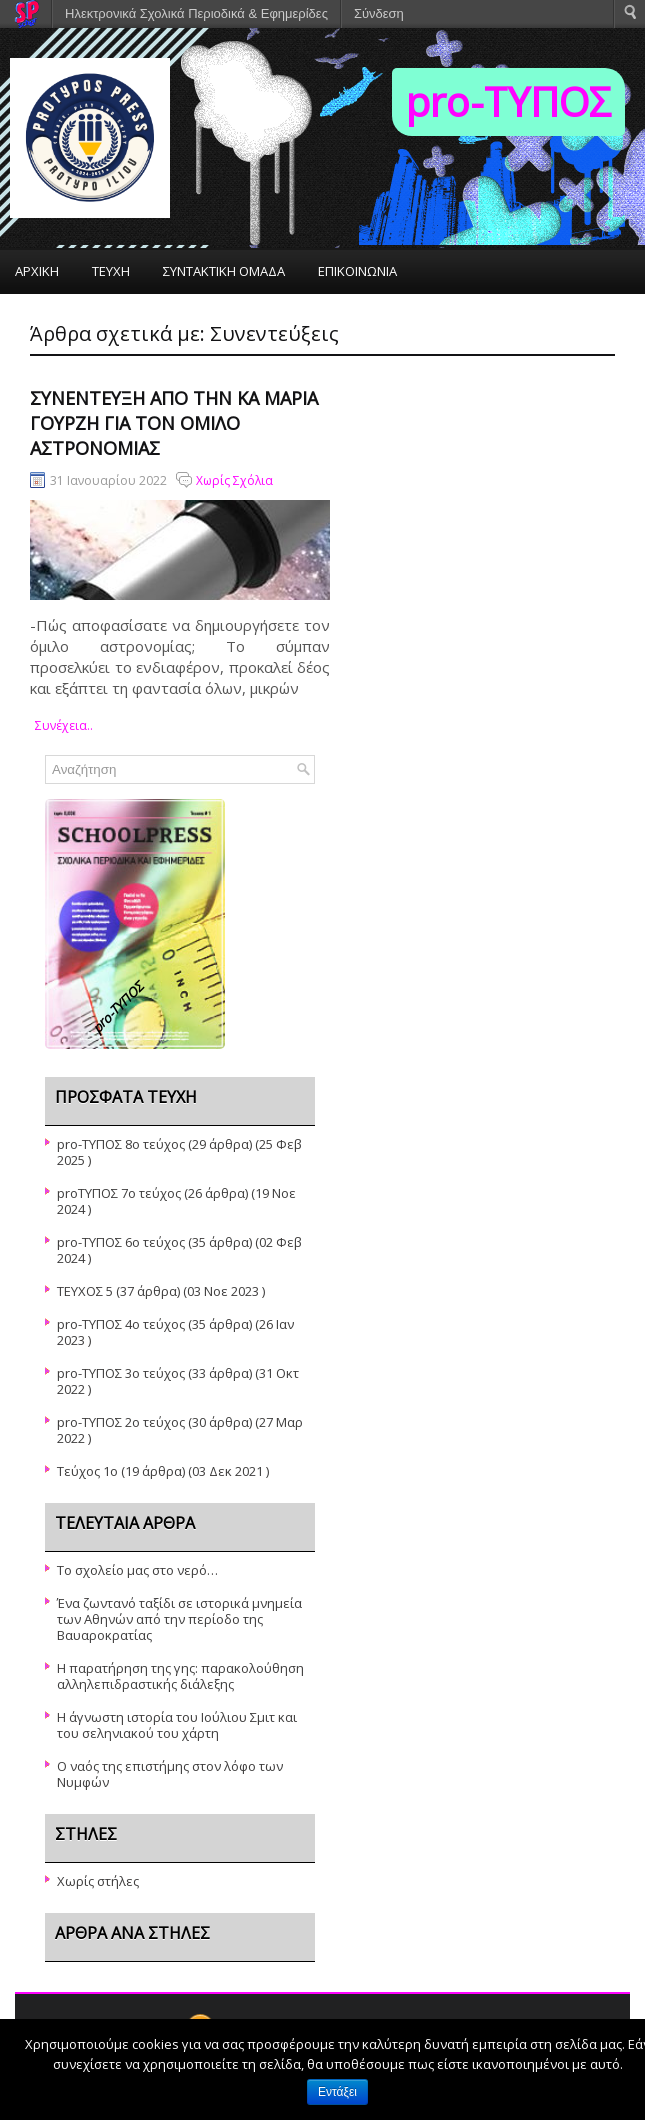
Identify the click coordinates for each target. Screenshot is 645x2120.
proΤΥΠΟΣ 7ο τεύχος (119, 1193)
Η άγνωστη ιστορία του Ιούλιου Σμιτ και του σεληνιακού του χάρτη (177, 1725)
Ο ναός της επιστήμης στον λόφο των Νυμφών (170, 1774)
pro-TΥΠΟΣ (508, 101)
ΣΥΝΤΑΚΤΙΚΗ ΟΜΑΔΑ (224, 271)
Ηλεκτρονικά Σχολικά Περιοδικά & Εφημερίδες (196, 13)
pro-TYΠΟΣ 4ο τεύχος (121, 1324)
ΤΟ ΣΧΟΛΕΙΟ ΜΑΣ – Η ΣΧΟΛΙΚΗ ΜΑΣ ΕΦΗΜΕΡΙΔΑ (157, 317)
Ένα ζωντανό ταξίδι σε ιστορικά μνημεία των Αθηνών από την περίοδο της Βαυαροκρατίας (179, 1619)
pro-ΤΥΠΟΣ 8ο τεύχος (121, 1144)
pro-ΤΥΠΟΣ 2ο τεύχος (121, 1422)
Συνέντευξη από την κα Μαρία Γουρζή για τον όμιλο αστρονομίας (174, 423)
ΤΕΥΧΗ (111, 271)
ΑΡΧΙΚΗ (37, 271)
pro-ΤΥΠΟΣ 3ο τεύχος (121, 1373)
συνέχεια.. (64, 725)
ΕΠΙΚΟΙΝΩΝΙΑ (357, 271)
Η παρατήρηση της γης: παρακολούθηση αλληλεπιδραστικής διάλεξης (180, 1676)
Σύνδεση (379, 13)
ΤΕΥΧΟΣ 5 (85, 1291)
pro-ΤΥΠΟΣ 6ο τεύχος (121, 1242)
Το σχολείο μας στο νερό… (137, 1570)
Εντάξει (337, 2092)
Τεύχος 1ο (87, 1471)
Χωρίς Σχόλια (234, 480)
